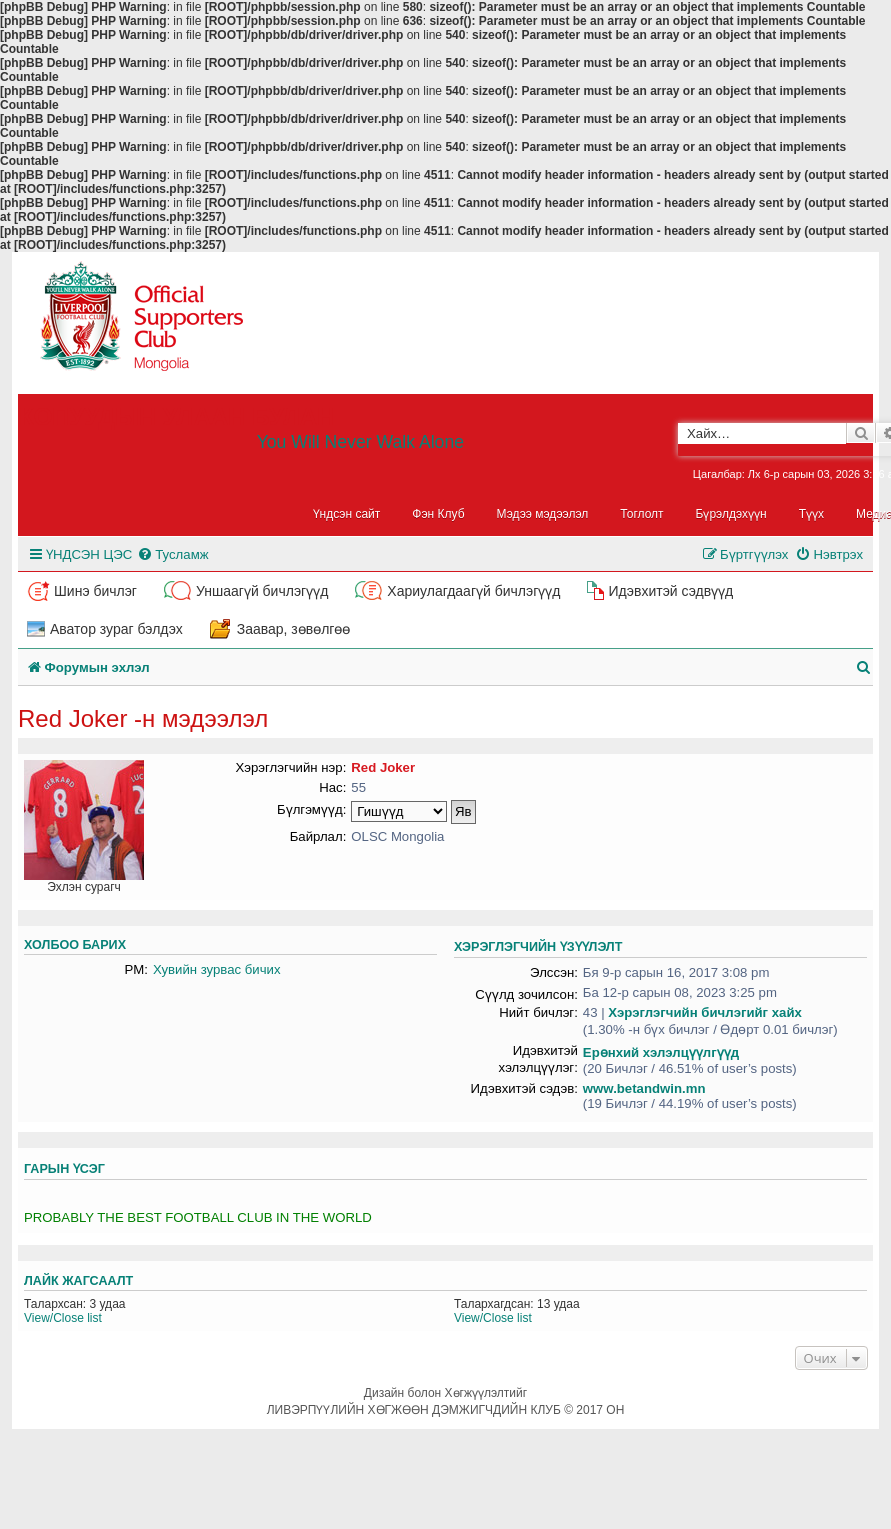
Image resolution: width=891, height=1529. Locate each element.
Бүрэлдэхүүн (731, 514)
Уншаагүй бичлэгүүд (262, 591)
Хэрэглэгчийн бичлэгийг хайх (705, 1012)
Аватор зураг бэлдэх (116, 629)
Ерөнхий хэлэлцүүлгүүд (661, 1052)
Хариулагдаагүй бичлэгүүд (473, 591)
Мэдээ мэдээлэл (543, 514)
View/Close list (63, 1318)
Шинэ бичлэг (95, 591)
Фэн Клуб (438, 514)
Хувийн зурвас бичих (217, 969)
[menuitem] (172, 554)
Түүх (811, 514)
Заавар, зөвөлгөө (294, 629)
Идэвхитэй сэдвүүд (670, 591)
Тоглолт (641, 514)
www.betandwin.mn (644, 1088)
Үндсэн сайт (347, 514)
